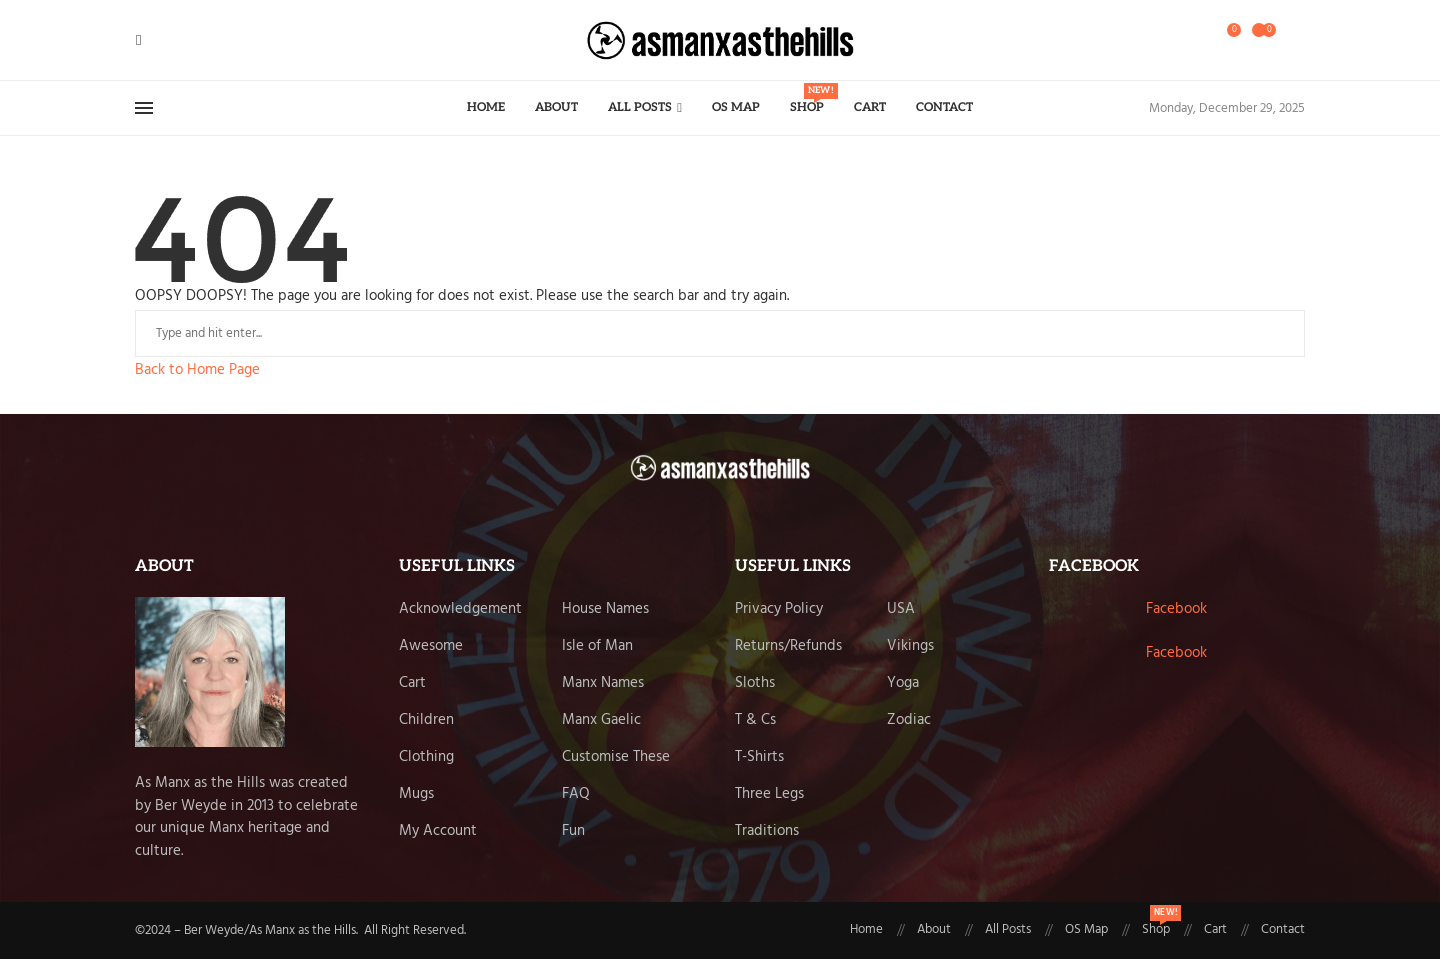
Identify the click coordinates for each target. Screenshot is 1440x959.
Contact (944, 107)
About (556, 107)
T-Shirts (759, 757)
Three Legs (769, 794)
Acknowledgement (460, 609)
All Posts (640, 107)
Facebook (1176, 609)
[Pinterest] (177, 40)
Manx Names (603, 683)
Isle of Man (597, 646)
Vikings (910, 646)
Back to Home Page (197, 370)
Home (486, 107)
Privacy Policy (779, 609)
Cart (870, 107)
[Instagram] (165, 40)
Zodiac (909, 720)
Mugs (416, 794)
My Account (438, 831)
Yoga (903, 683)
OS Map (736, 107)
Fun (573, 831)
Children (426, 720)
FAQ (576, 794)
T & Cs (755, 720)
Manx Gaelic (601, 720)
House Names (605, 609)
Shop (807, 99)
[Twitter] (153, 40)
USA (901, 609)
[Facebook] (138, 40)
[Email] (189, 40)
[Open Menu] (144, 108)
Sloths (755, 683)
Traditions (767, 831)
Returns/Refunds (788, 646)
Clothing (426, 757)
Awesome (431, 646)
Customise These (616, 757)
